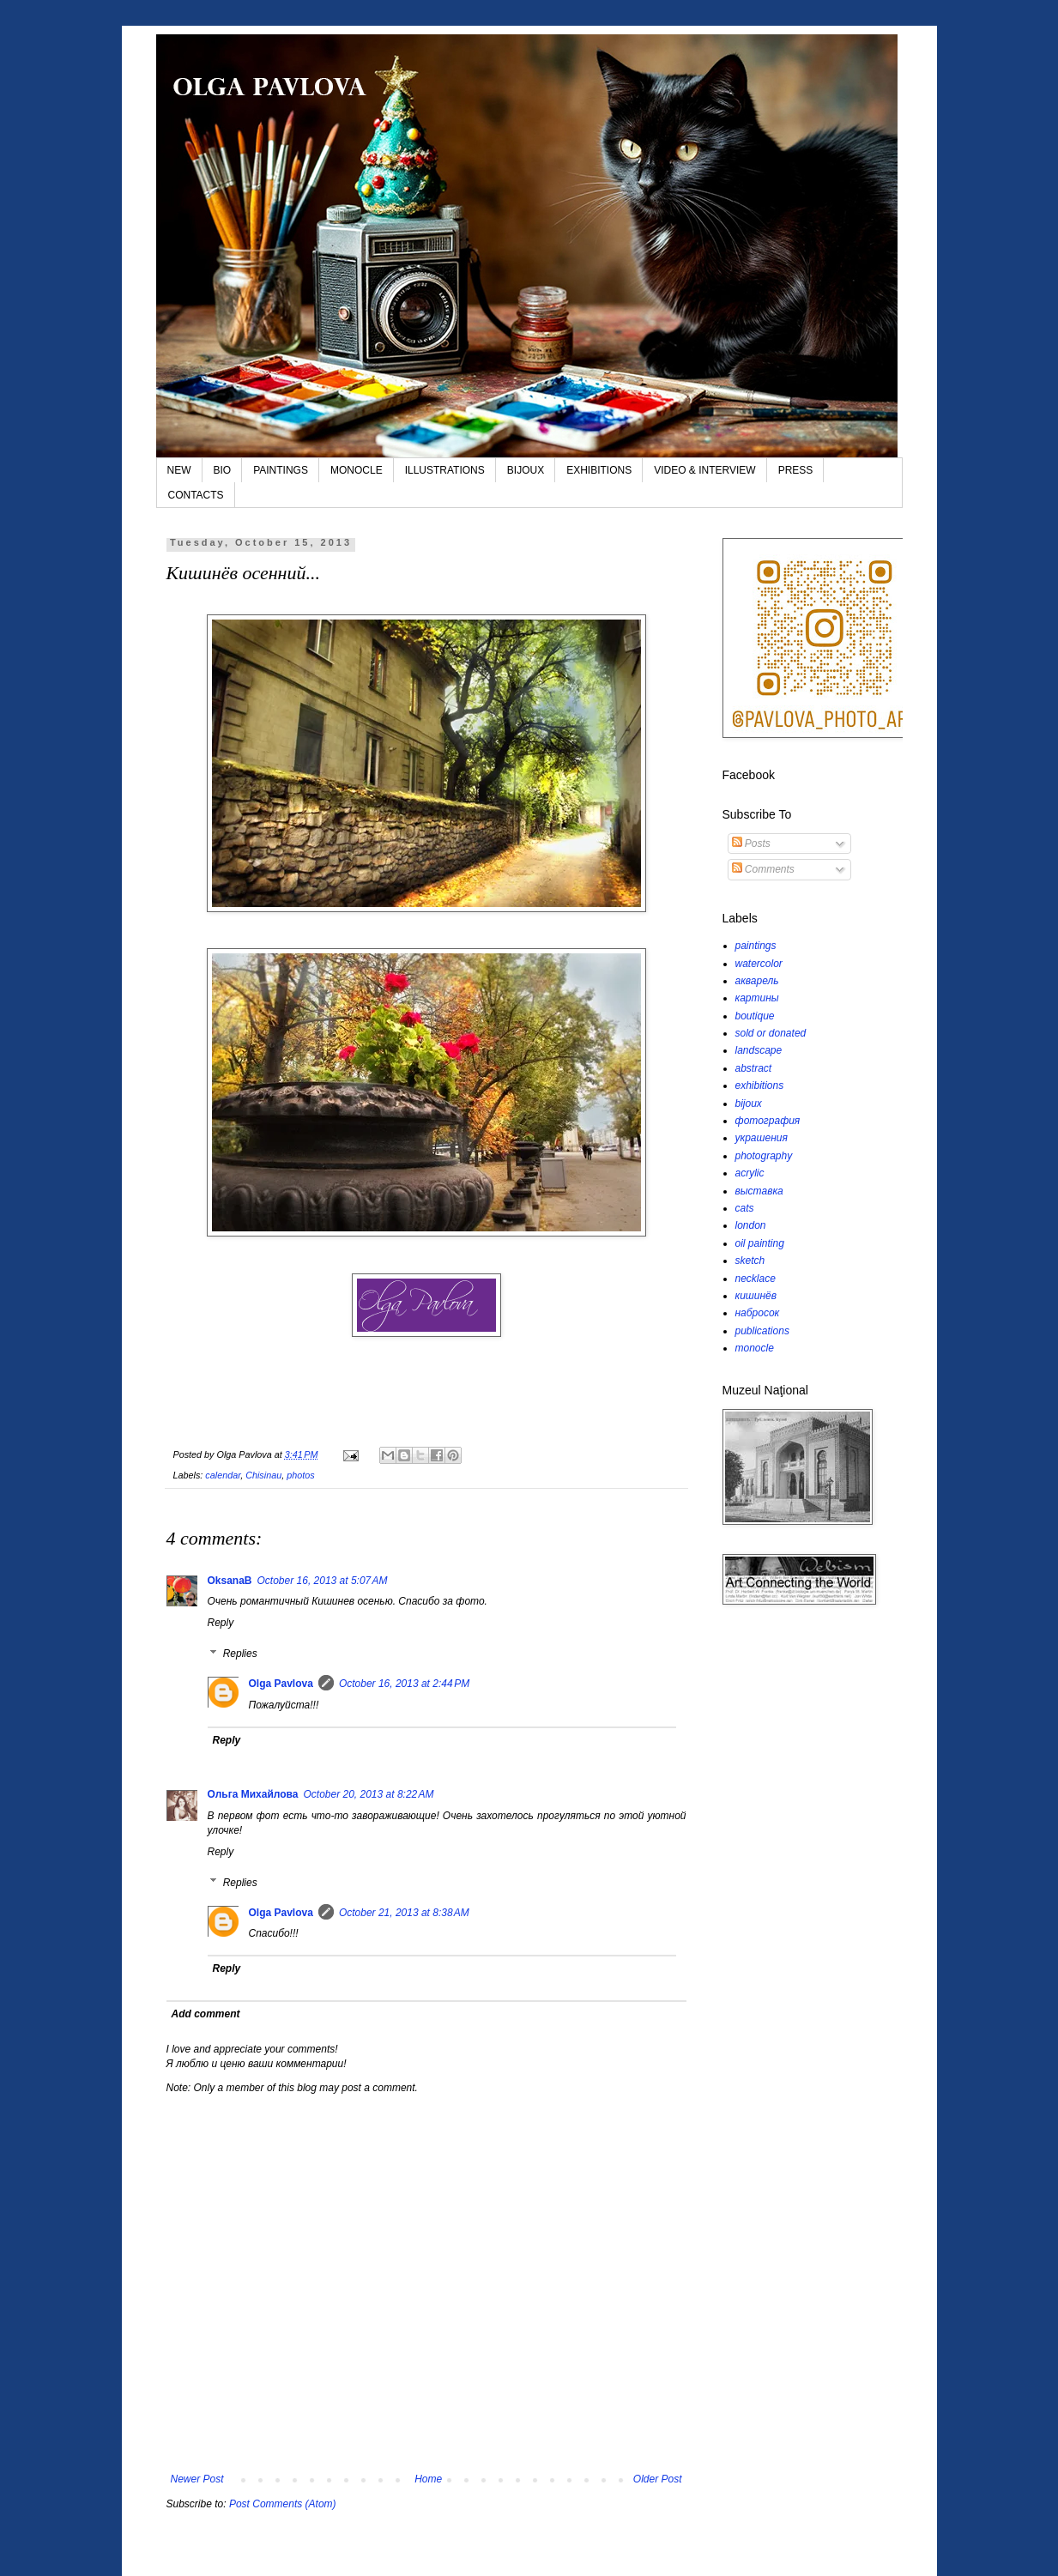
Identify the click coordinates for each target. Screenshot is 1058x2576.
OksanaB (230, 1581)
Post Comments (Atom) (282, 2504)
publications (762, 1331)
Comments (763, 869)
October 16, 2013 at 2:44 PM (404, 1684)
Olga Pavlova (281, 1684)
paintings (756, 946)
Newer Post (197, 2479)
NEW (179, 470)
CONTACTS (196, 495)
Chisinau (263, 1475)
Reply (221, 1623)
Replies (240, 1654)
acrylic (750, 1173)
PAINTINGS (280, 470)
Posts (751, 844)
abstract (753, 1068)
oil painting (759, 1243)
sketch (750, 1261)
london (750, 1225)
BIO (223, 470)
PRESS (795, 470)
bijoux (748, 1104)
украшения (761, 1138)
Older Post (657, 2479)
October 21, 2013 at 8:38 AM (404, 1913)
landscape (759, 1050)
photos (300, 1475)
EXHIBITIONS (599, 470)
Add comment (206, 2014)
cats (744, 1208)
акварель (757, 981)
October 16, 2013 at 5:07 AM (322, 1581)
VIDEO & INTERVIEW (704, 470)
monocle (754, 1348)
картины (757, 998)
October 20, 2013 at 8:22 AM (368, 1794)
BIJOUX (525, 470)
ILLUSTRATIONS (445, 470)
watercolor (759, 964)
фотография (768, 1121)
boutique (755, 1016)
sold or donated (771, 1033)
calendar (222, 1475)
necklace (755, 1279)
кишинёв (756, 1296)
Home (428, 2479)
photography (764, 1156)
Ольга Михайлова (253, 1794)
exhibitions (759, 1085)
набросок (757, 1313)
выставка (759, 1191)
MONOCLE (356, 470)
